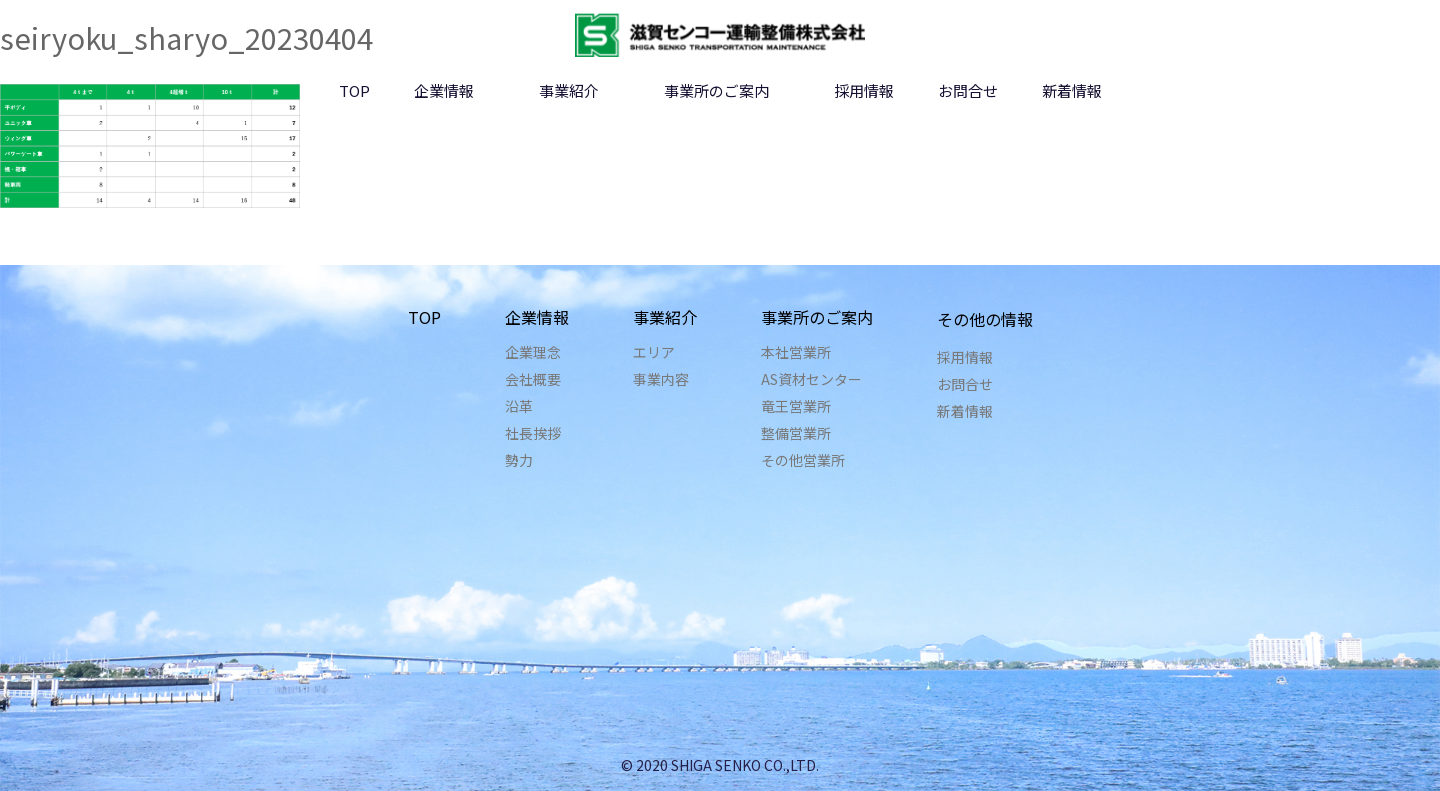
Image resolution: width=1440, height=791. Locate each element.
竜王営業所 (796, 406)
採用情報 (864, 90)
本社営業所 (796, 352)
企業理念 (533, 352)
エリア (654, 352)
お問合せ (968, 90)
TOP (354, 90)
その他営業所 (803, 460)
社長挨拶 (533, 433)
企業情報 (444, 90)
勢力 (519, 460)
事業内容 (661, 379)
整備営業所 (796, 433)
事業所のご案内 (716, 90)
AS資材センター (811, 379)
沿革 (519, 406)
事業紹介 (569, 90)
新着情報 (1072, 90)
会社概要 (533, 379)
